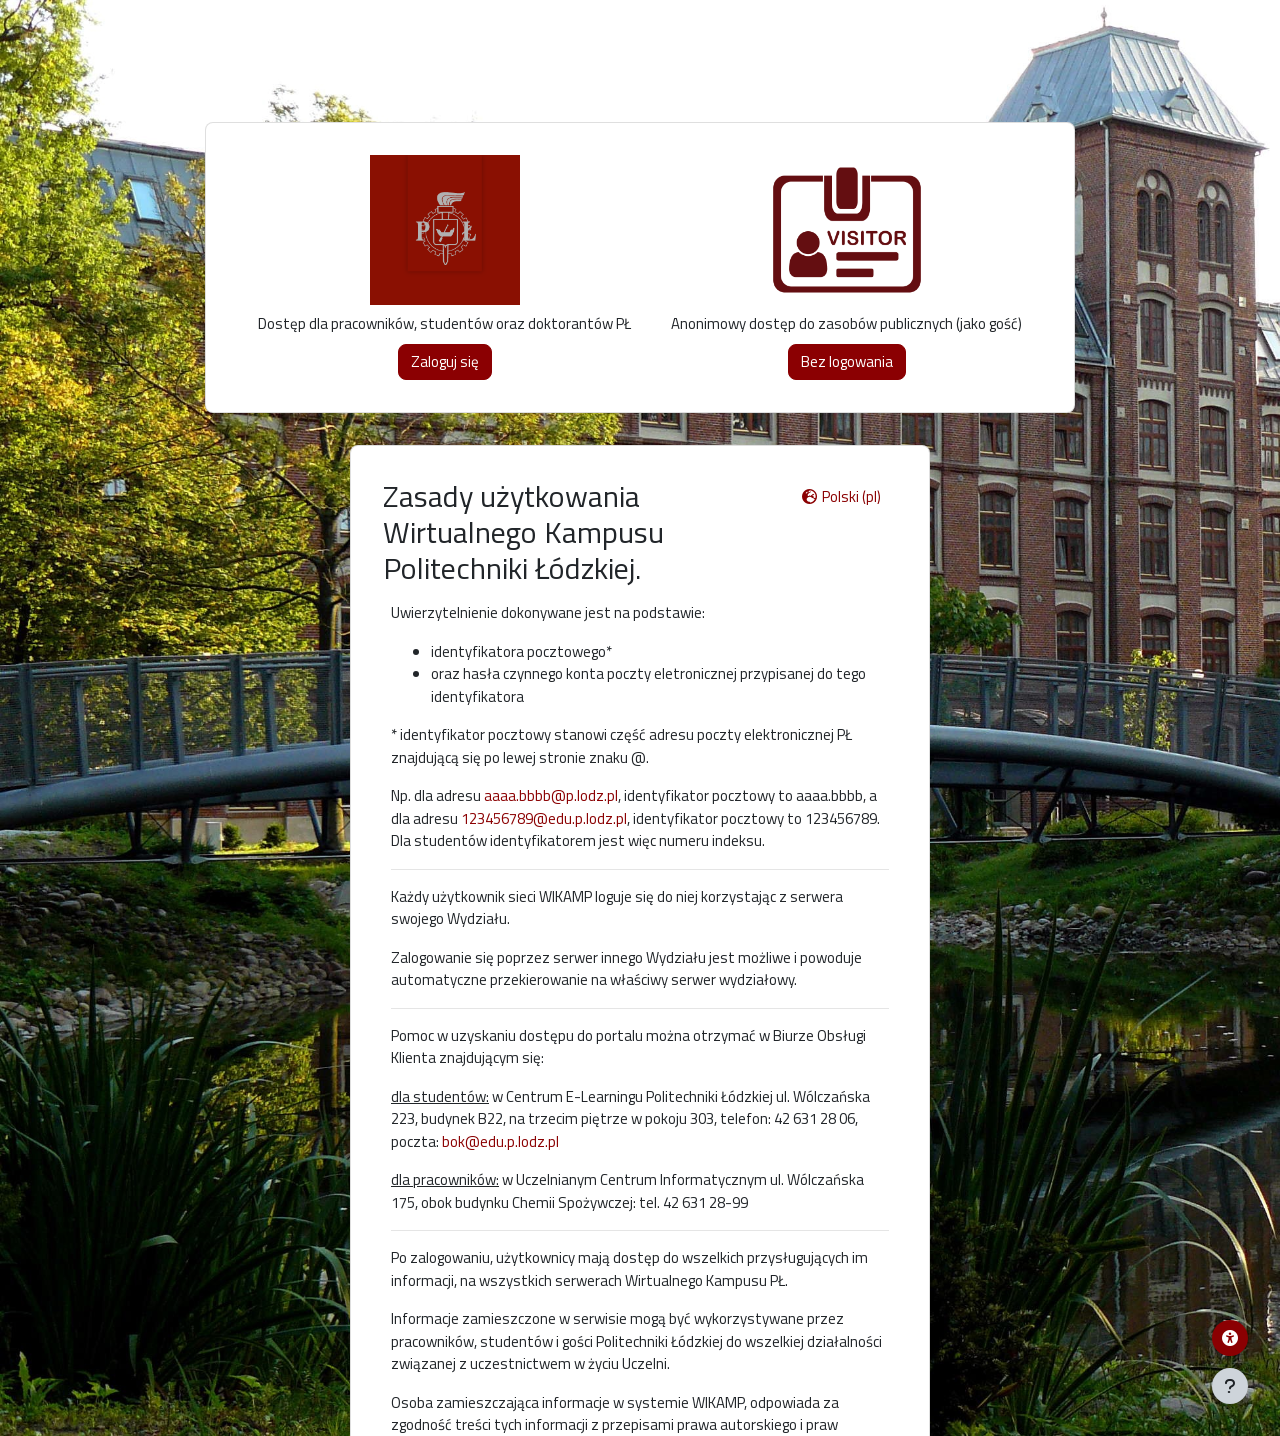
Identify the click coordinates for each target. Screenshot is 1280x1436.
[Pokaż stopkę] (1230, 1386)
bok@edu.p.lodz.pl (500, 1141)
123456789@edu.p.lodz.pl (544, 818)
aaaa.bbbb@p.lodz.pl (551, 795)
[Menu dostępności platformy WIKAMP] (1230, 1338)
